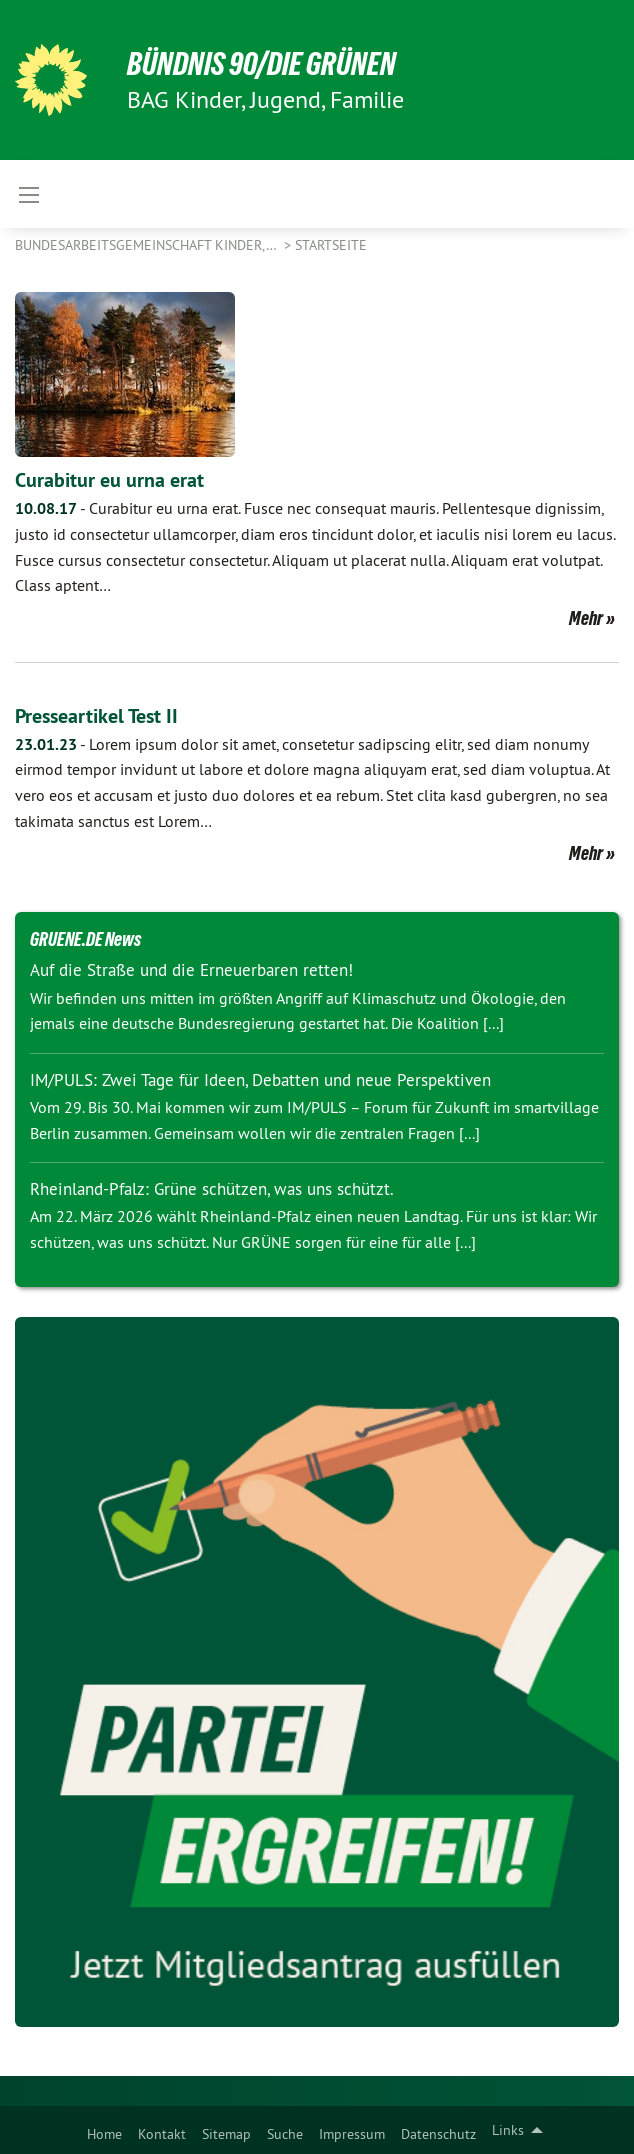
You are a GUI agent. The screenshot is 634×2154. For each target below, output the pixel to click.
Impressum (352, 2134)
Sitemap (226, 2134)
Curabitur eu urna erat (109, 480)
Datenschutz (438, 2134)
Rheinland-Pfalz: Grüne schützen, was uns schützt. (212, 1189)
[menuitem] (104, 2130)
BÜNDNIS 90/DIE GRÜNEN (261, 64)
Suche (285, 2134)
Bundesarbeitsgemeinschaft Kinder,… (147, 245)
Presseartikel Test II (96, 716)
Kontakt (162, 2134)
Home (104, 2134)
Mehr (586, 618)
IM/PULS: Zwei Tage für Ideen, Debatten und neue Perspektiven (260, 1080)
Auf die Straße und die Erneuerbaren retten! (191, 970)
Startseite (331, 245)
